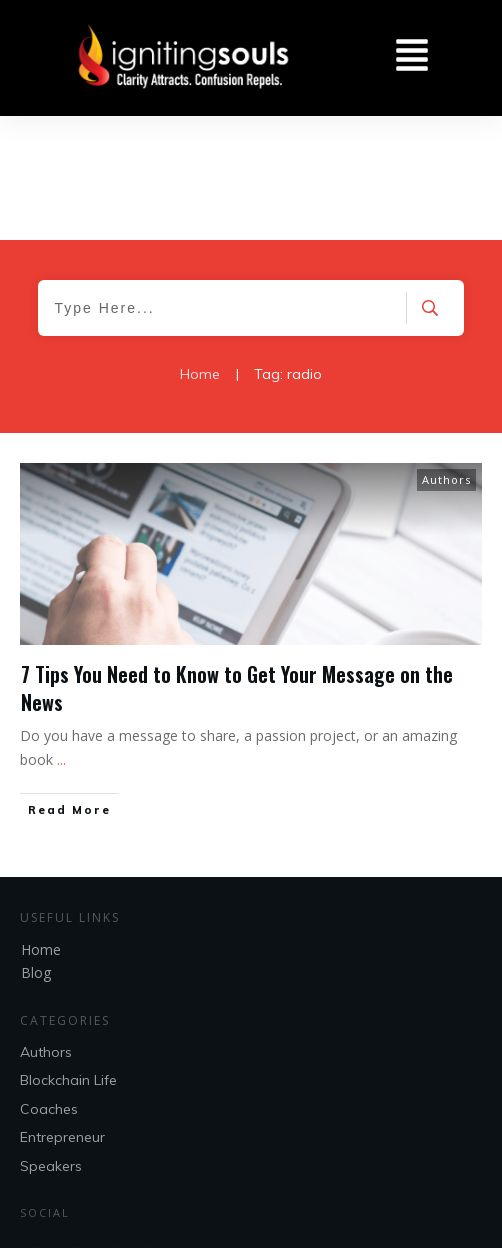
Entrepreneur (62, 1013)
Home (41, 825)
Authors (446, 355)
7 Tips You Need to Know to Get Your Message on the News (237, 564)
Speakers (51, 1042)
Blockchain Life (68, 957)
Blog (36, 848)
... (61, 635)
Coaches (49, 985)
